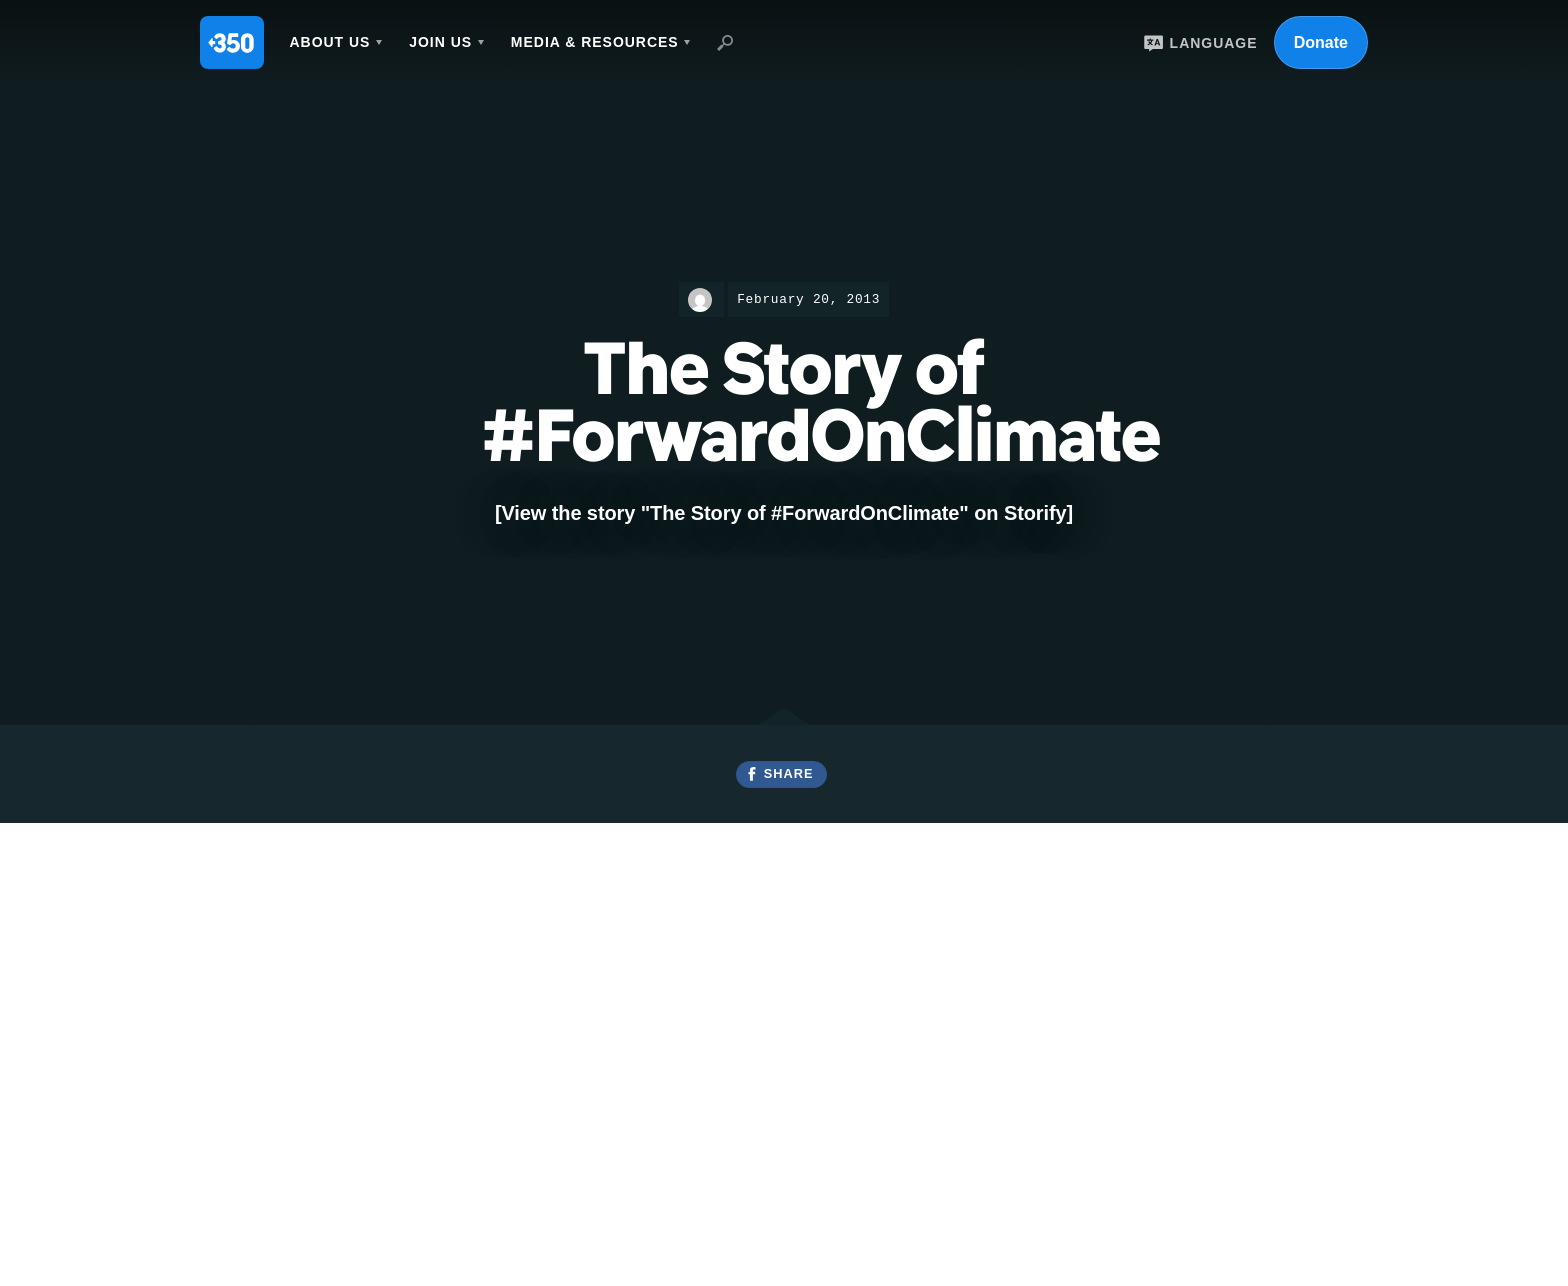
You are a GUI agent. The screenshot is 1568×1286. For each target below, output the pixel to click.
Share (789, 773)
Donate (1321, 42)
